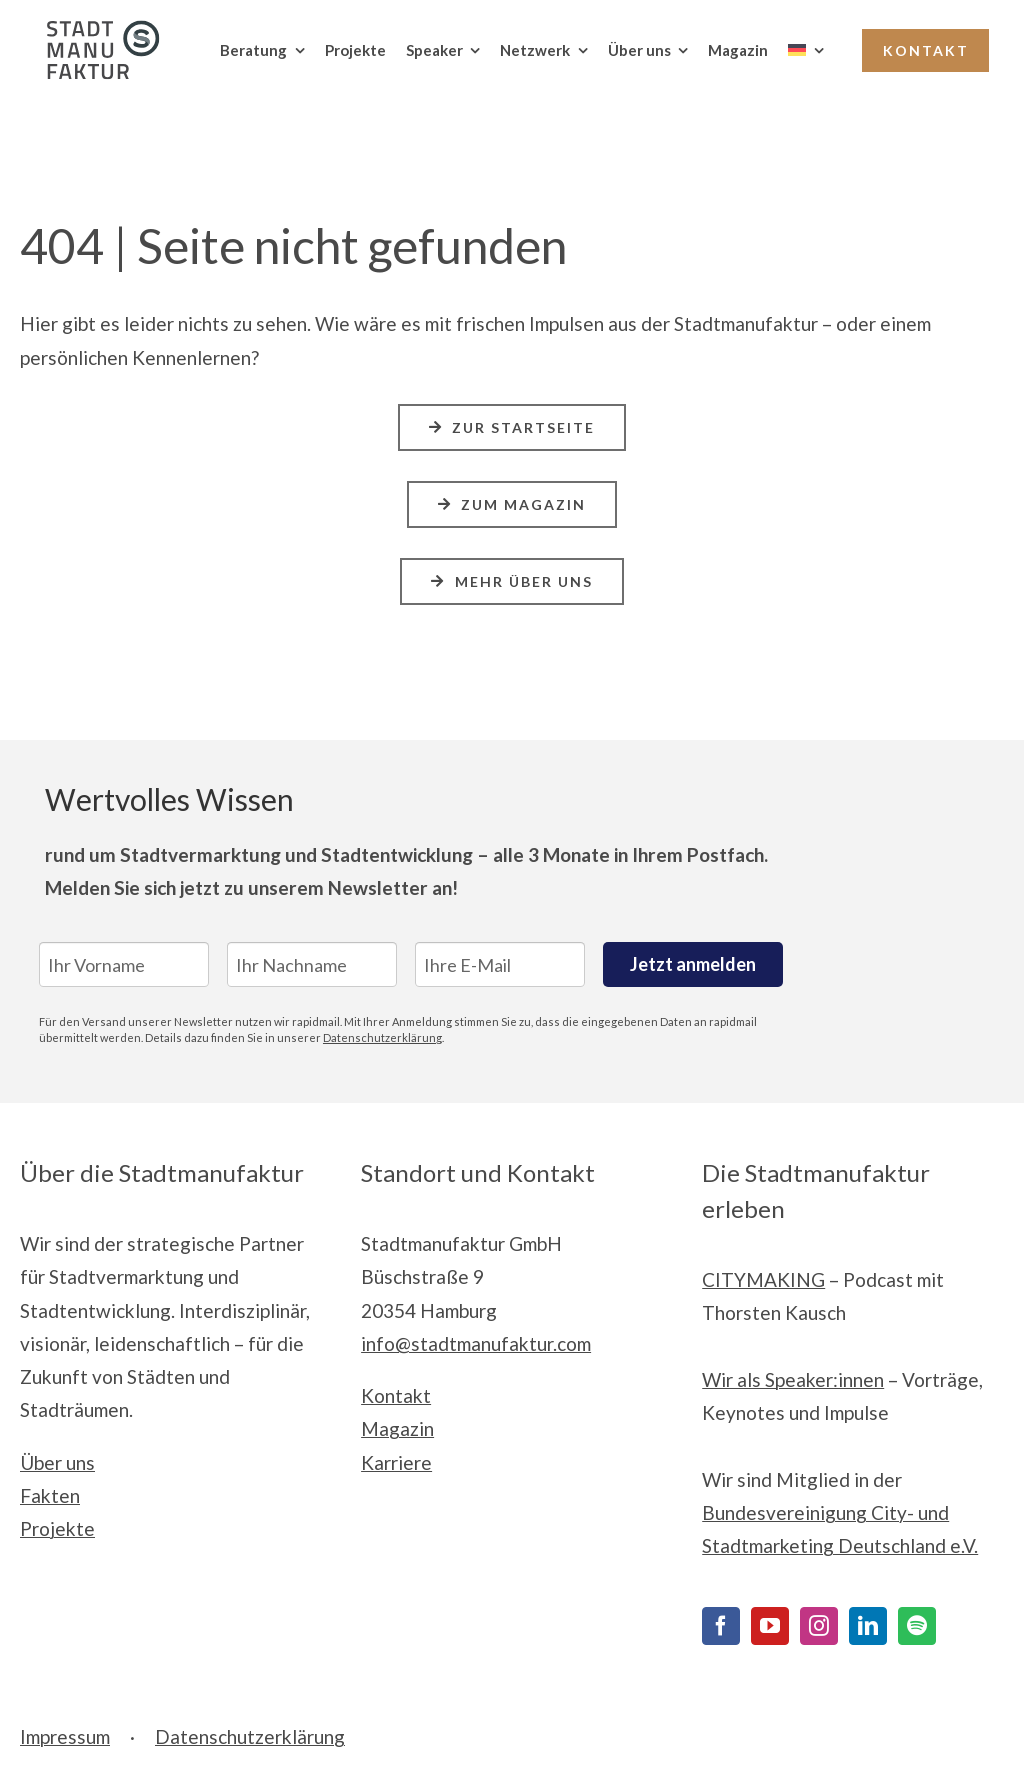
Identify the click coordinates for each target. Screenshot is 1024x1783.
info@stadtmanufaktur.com (476, 1343)
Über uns (57, 1462)
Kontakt (396, 1395)
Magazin (397, 1428)
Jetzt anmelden (693, 964)
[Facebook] (721, 1626)
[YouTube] (770, 1626)
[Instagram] (819, 1626)
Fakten (50, 1495)
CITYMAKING (763, 1279)
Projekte (57, 1528)
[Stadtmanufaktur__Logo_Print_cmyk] (95, 29)
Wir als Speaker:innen (793, 1379)
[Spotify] (917, 1626)
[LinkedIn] (868, 1626)
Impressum (65, 1736)
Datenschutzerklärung (382, 1037)
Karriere (396, 1462)
